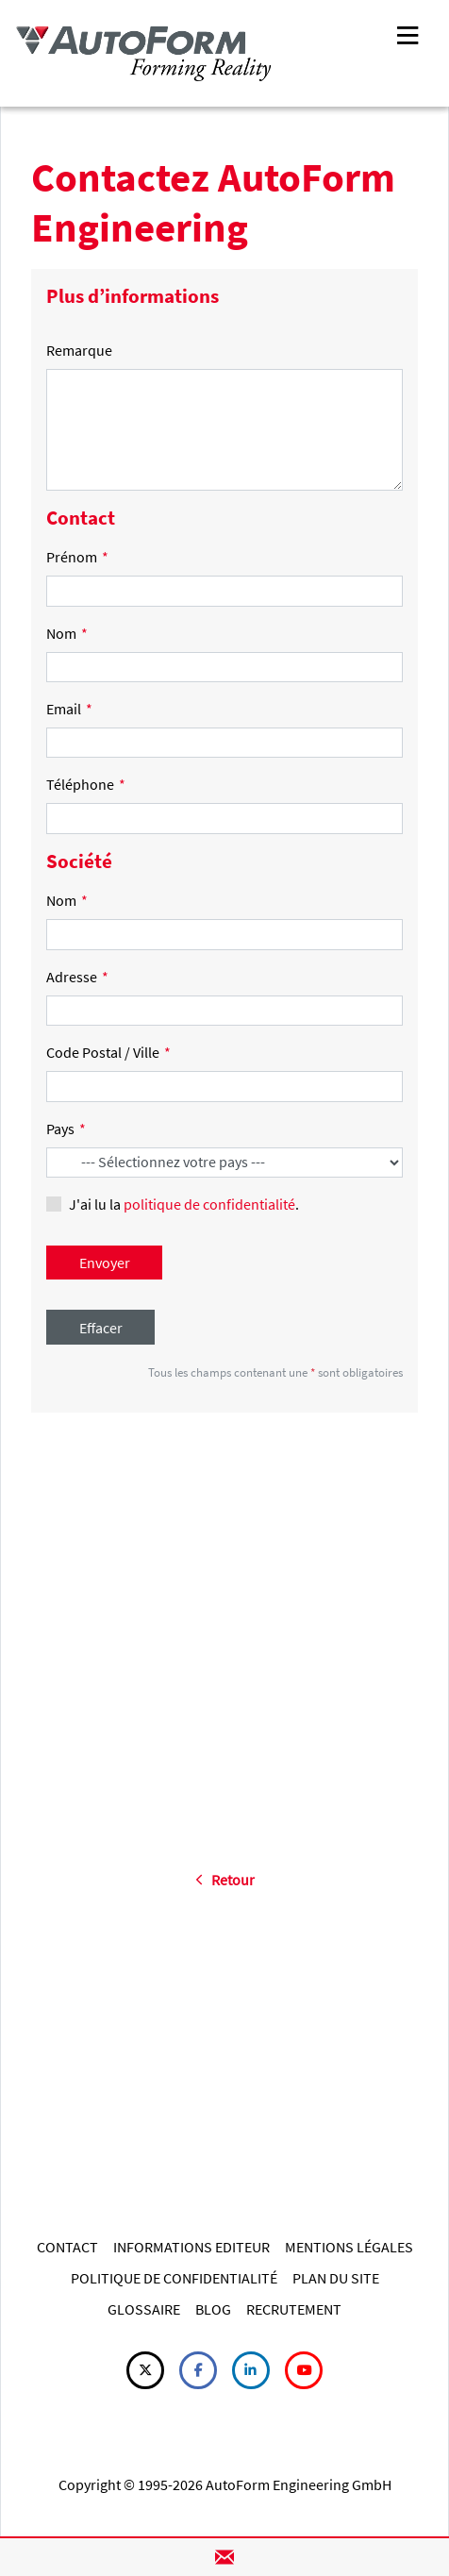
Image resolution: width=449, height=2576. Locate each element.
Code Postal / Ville (108, 1052)
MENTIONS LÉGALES (349, 2246)
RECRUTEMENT (293, 2309)
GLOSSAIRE (144, 2309)
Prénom (77, 556)
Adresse (77, 976)
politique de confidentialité (209, 1204)
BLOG (213, 2309)
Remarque (79, 350)
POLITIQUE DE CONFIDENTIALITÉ (174, 2277)
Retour (225, 1879)
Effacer (101, 1327)
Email (69, 708)
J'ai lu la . (184, 1204)
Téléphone (85, 784)
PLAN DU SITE (335, 2277)
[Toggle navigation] (407, 33)
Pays (66, 1128)
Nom (67, 633)
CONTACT (67, 2246)
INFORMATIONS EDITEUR (191, 2246)
